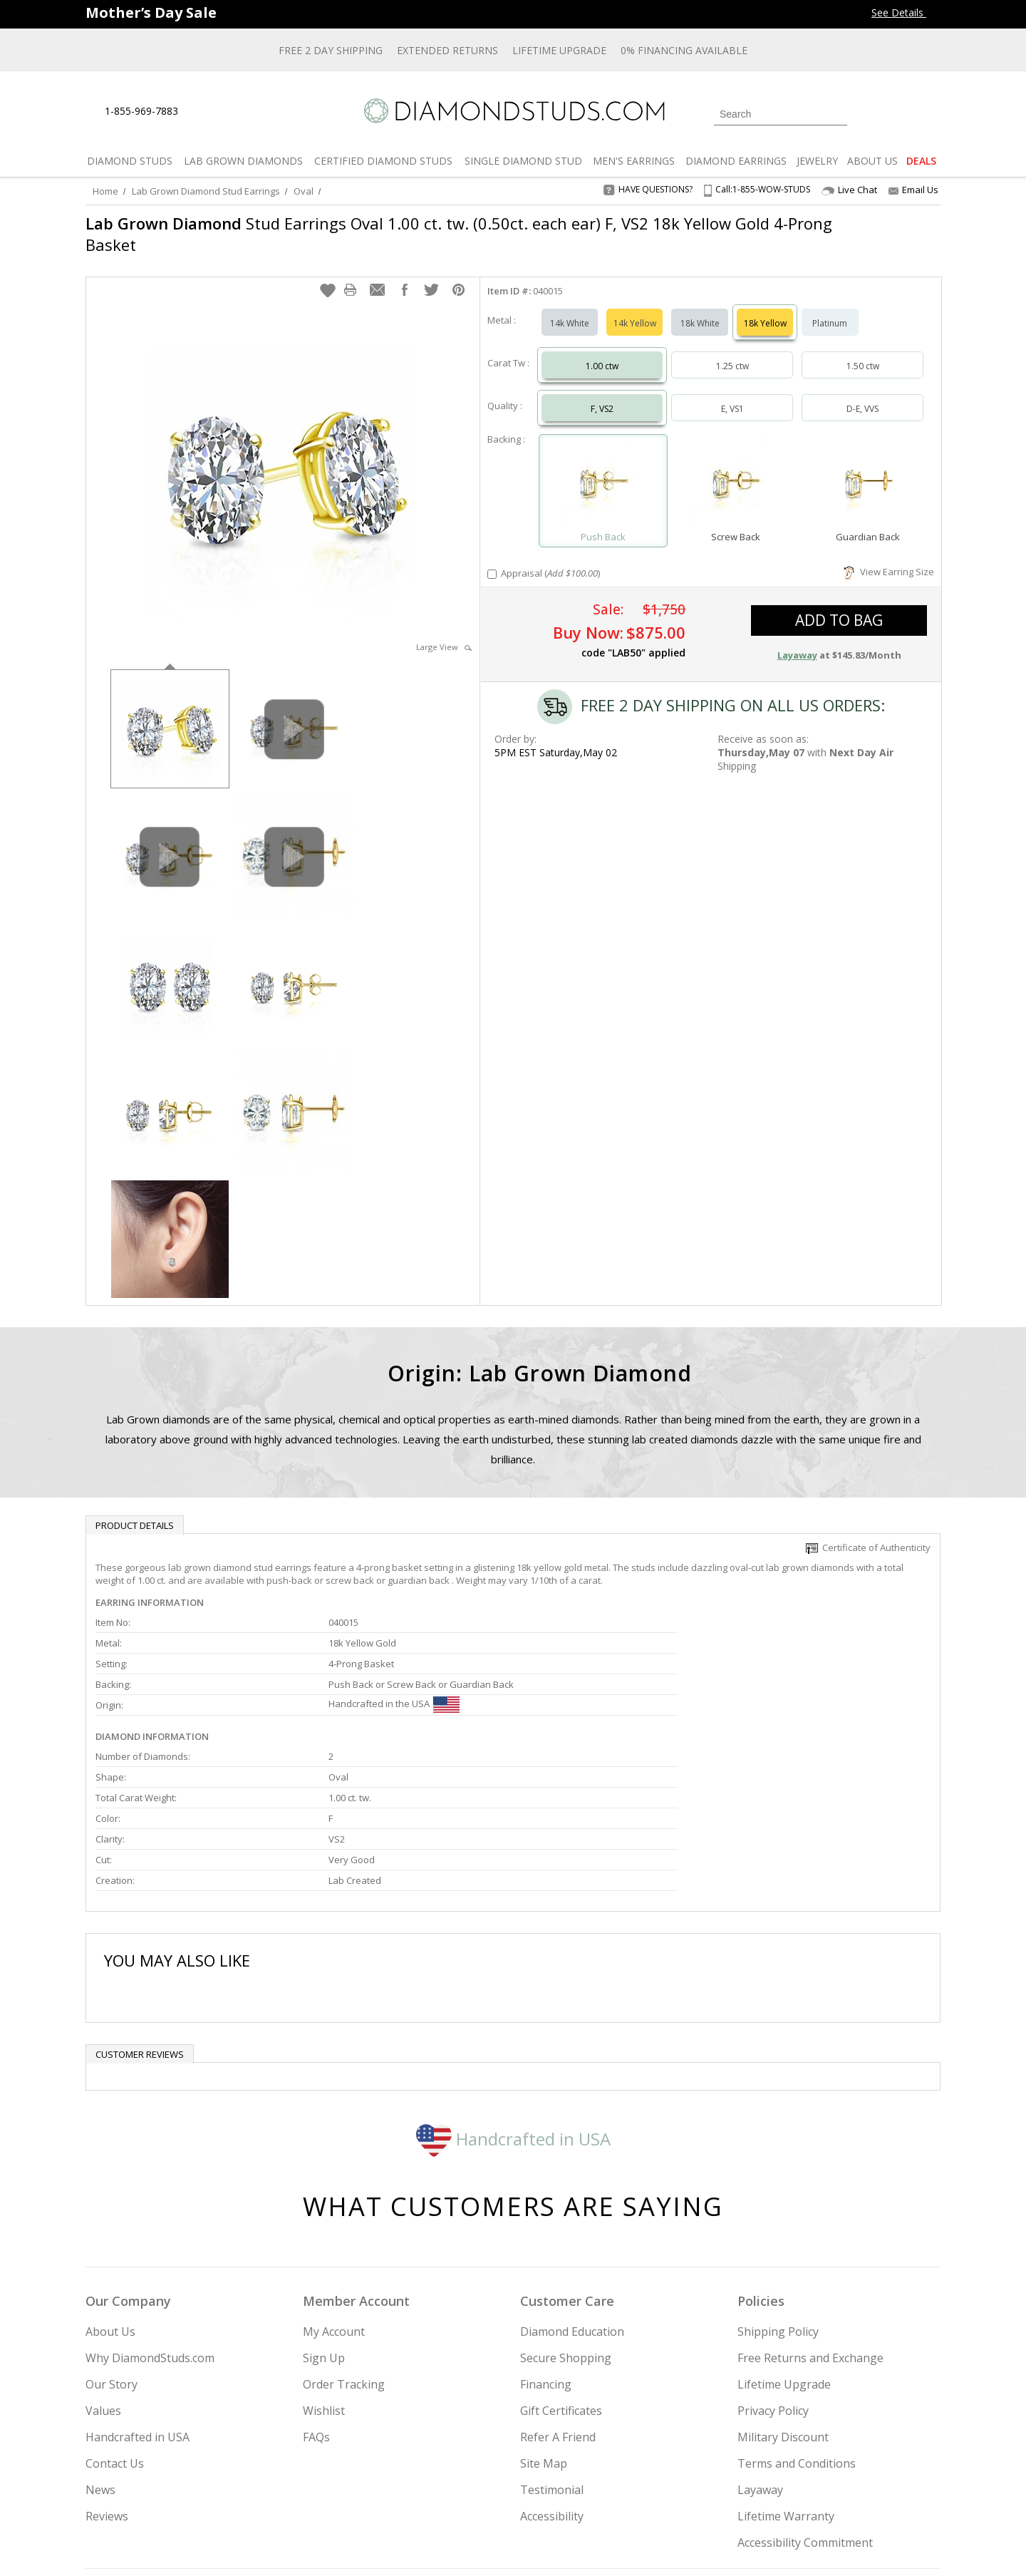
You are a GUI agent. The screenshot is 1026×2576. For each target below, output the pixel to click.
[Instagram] (700, 2492)
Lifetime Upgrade (559, 50)
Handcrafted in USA (513, 1996)
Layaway (760, 2348)
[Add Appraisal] (492, 560)
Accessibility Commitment (805, 2400)
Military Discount (783, 2295)
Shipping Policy (778, 2190)
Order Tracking (344, 2242)
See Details (905, 12)
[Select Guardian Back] (867, 470)
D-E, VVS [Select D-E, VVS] (862, 394)
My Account (334, 2190)
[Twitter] (737, 2492)
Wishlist (324, 2269)
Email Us (913, 190)
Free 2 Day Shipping (331, 50)
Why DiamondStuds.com (150, 2216)
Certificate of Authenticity (868, 1533)
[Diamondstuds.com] (513, 110)
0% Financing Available (684, 50)
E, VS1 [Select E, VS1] (732, 394)
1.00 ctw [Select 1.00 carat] (602, 352)
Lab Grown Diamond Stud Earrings (206, 191)
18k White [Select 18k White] (700, 309)
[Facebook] (771, 2492)
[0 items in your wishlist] (897, 112)
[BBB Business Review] (403, 2544)
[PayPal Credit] (626, 2544)
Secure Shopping (565, 2216)
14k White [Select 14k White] (569, 309)
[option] (169, 713)
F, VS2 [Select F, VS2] (602, 394)
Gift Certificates (561, 2269)
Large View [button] (444, 632)
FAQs (316, 2295)
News (100, 2348)
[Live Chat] (201, 112)
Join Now (570, 2488)
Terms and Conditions (796, 2321)
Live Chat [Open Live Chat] (849, 190)
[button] (328, 276)
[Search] (780, 114)
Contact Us (115, 2321)
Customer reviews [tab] (139, 1912)
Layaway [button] (797, 640)
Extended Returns (447, 50)
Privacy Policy (773, 2269)
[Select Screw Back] (735, 470)
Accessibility (552, 2374)
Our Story (112, 2242)
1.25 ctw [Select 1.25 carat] (732, 352)
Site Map (543, 2321)
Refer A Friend (558, 2295)
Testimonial (552, 2348)
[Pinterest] (803, 2492)
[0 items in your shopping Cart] (930, 112)
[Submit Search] (836, 113)
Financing (545, 2242)
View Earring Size (889, 557)
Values (103, 2269)
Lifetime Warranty (785, 2374)
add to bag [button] (839, 606)
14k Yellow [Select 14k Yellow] (634, 309)
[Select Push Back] (603, 470)
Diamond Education (572, 2190)
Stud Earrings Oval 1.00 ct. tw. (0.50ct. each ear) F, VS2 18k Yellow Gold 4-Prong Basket (437, 233)
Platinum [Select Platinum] (829, 309)
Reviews (107, 2374)
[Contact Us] (234, 111)
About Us (110, 2190)
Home (105, 191)
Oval (304, 191)
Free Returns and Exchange (810, 2216)
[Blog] (840, 2492)
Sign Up (324, 2216)
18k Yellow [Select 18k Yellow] (765, 309)
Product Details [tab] (134, 1511)
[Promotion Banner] (151, 12)
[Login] (866, 112)
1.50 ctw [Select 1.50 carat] (862, 352)
